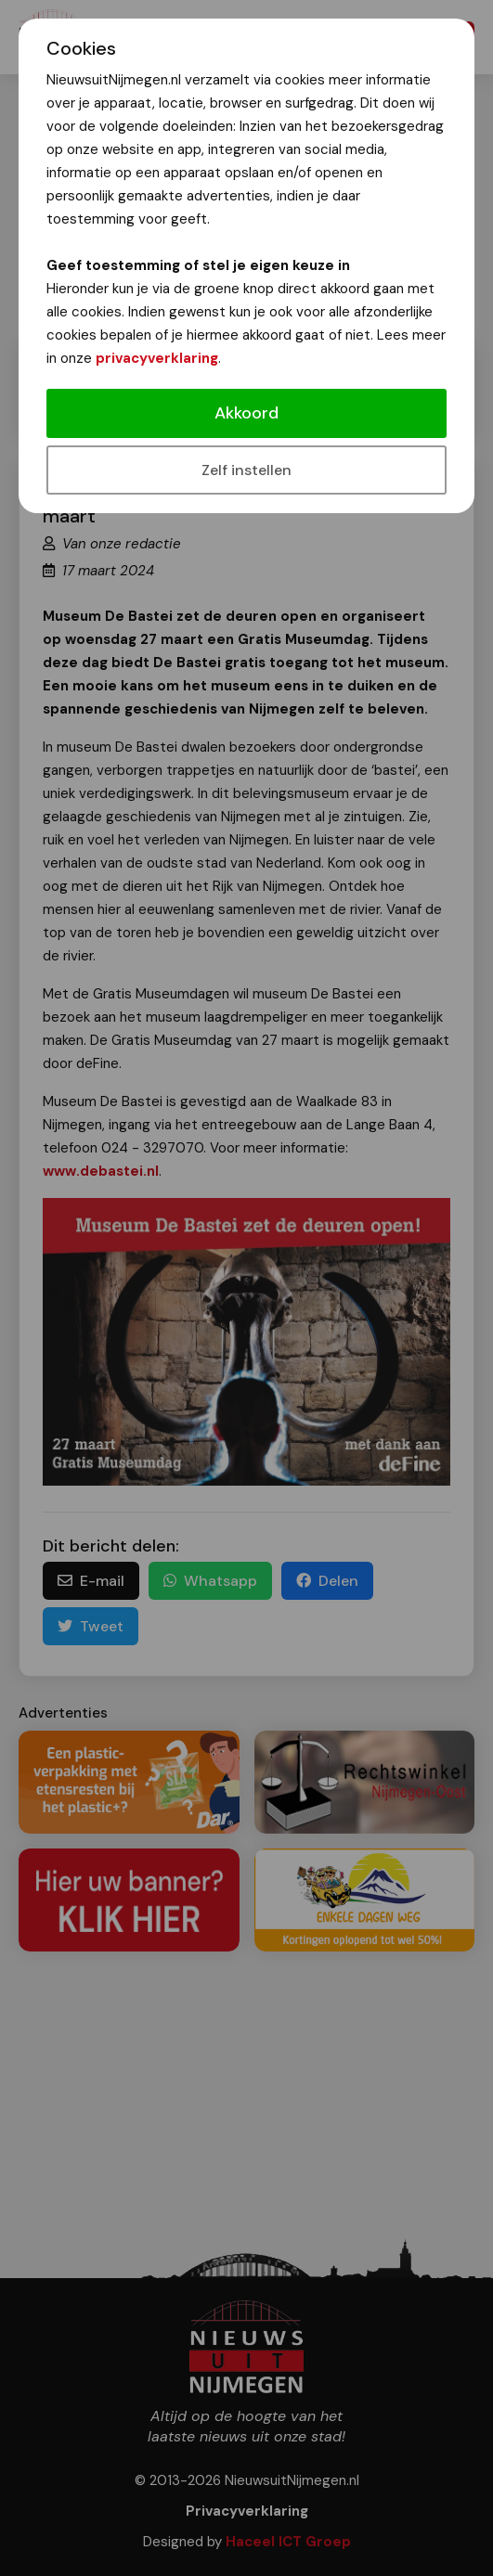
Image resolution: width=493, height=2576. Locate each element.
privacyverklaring (157, 358)
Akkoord (246, 413)
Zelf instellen (246, 470)
